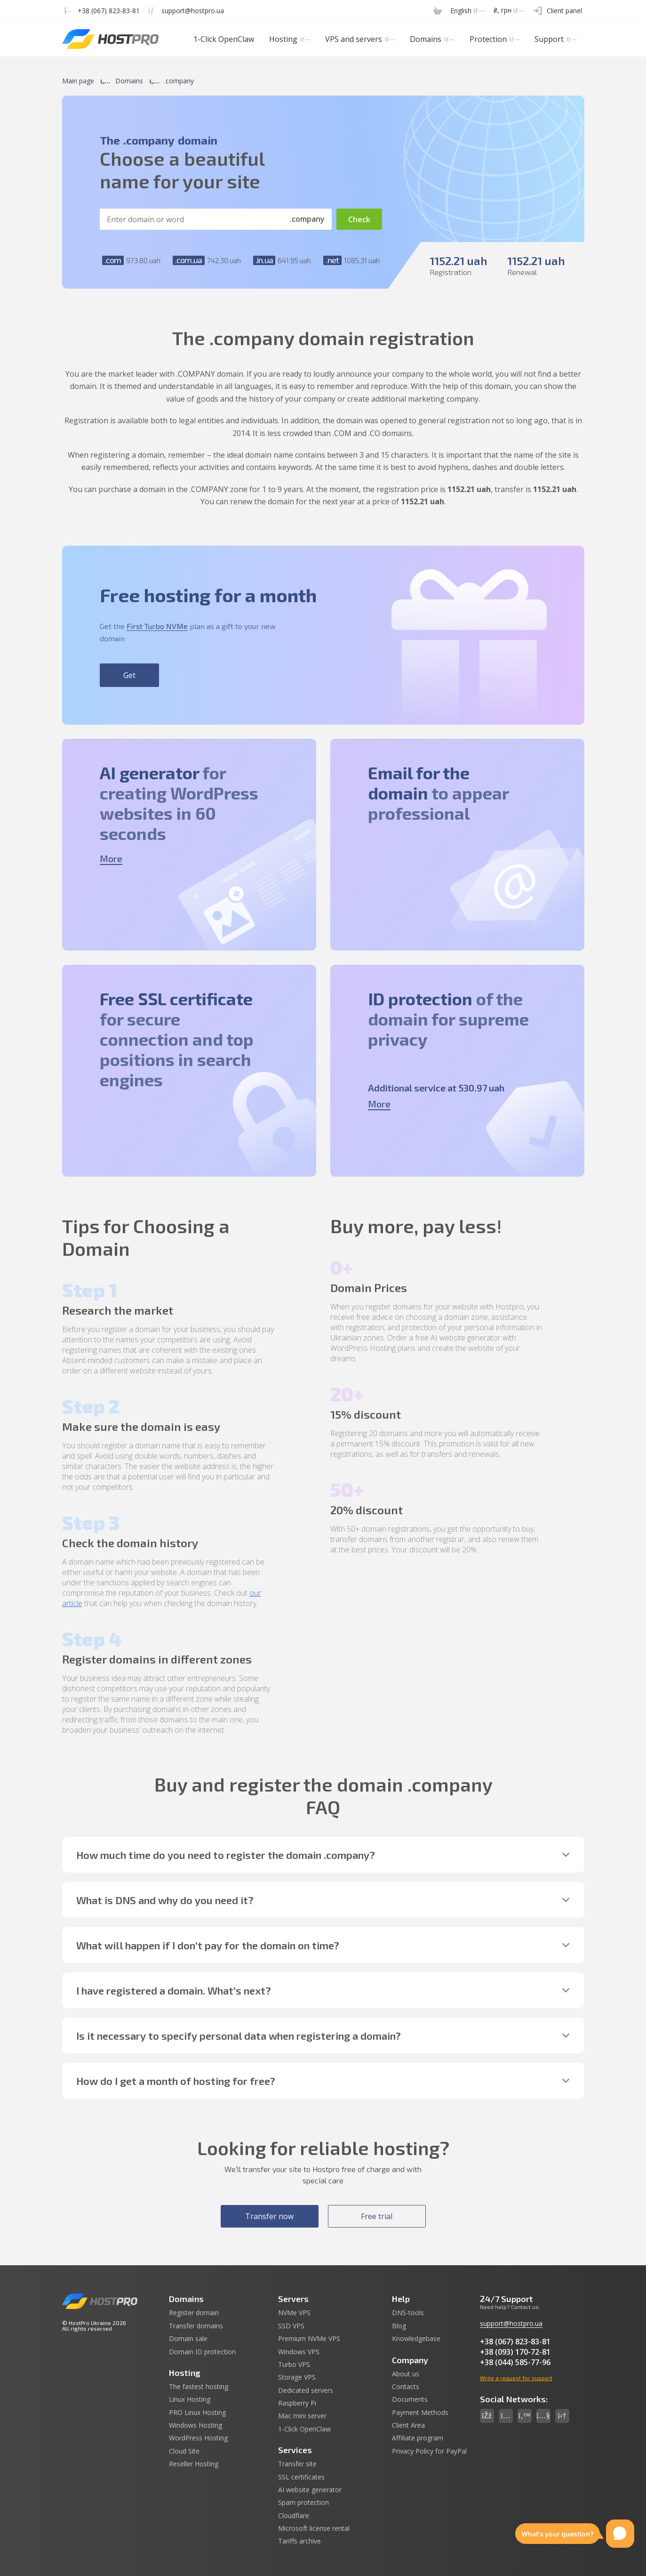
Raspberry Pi (297, 2403)
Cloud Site (184, 2451)
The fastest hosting (198, 2386)
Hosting (289, 39)
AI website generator (310, 2490)
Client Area (408, 2425)
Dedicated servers (305, 2390)
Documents (410, 2399)
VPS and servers (360, 39)
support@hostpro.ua (511, 2323)
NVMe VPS (294, 2313)
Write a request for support (516, 2377)
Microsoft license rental (314, 2528)
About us (405, 2374)
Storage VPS (297, 2377)
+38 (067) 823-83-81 (515, 2341)
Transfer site (297, 2464)
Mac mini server (302, 2416)
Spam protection (303, 2502)
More (111, 858)
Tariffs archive (299, 2541)
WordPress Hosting (198, 2438)
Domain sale (188, 2338)
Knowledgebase (416, 2338)
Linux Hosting (189, 2399)
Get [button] (129, 675)
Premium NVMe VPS (309, 2338)
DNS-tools (408, 2313)
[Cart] (437, 10)
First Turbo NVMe (157, 626)
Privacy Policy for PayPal (429, 2451)
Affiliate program (417, 2438)
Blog (399, 2326)
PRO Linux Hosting (197, 2412)
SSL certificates (301, 2477)
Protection (494, 39)
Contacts (405, 2386)
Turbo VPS (294, 2364)
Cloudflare (293, 2515)
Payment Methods (420, 2412)
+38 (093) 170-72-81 (515, 2352)
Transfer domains (196, 2326)
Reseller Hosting (193, 2464)
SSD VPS (291, 2326)
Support (555, 39)
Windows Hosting (195, 2425)
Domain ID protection (202, 2352)
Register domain (194, 2313)
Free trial (376, 2216)
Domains (432, 39)
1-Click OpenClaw (223, 39)
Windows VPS (298, 2352)
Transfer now (269, 2216)
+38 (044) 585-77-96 (515, 2362)
